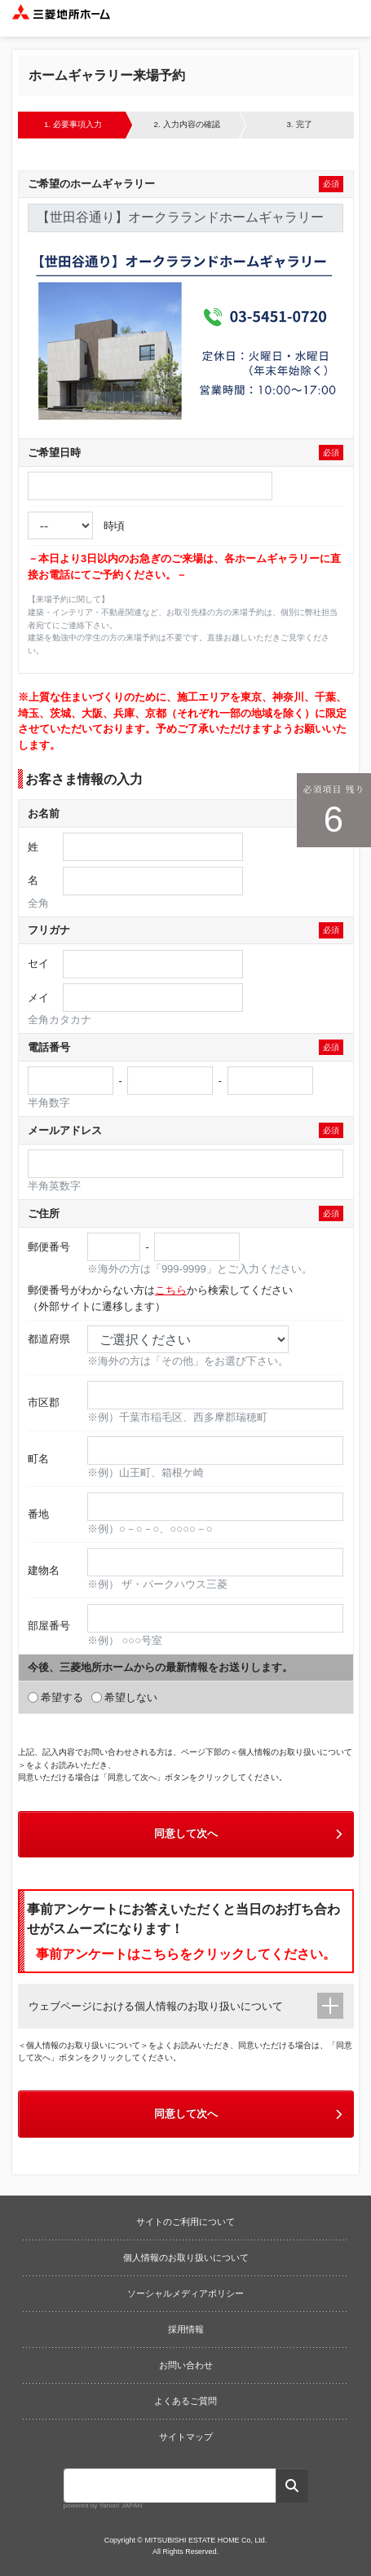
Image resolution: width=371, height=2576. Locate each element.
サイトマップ (186, 2437)
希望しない (124, 1697)
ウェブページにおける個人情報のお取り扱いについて (156, 2006)
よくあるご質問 (185, 2401)
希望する (55, 1697)
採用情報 (186, 2329)
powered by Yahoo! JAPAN (103, 2505)
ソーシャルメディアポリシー (185, 2293)
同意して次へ (249, 1833)
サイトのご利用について (185, 2222)
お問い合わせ (186, 2365)
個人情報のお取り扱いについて (186, 2257)
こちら (171, 1290)
